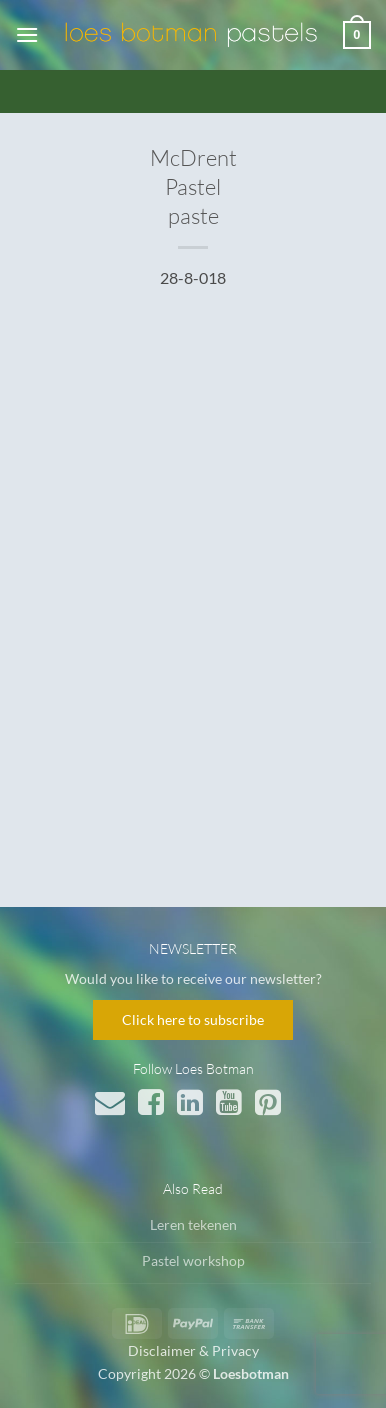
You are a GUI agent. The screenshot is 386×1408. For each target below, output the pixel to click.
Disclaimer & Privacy (193, 1350)
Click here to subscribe (193, 1019)
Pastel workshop (193, 1260)
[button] (27, 34)
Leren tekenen (193, 1224)
